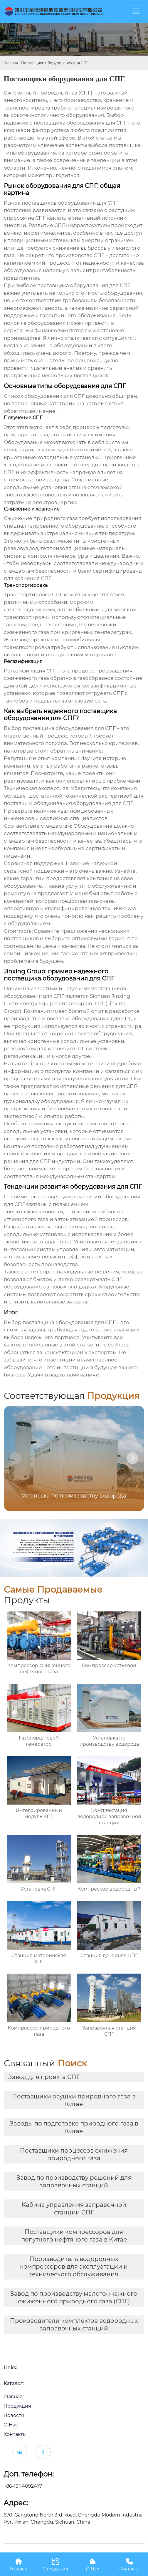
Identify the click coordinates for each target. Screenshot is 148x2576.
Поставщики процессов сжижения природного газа (74, 2154)
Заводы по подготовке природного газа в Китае (74, 2127)
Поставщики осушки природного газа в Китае (74, 2100)
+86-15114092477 (23, 2486)
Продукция (55, 2564)
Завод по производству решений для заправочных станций (74, 2181)
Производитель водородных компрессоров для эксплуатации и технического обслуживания (74, 2266)
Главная (11, 63)
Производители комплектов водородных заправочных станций (74, 2324)
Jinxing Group (46, 1063)
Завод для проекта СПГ (44, 2076)
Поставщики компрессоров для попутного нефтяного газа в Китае (74, 2235)
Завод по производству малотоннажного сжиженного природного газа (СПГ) (73, 2297)
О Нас (92, 2564)
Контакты (129, 2564)
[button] (132, 1458)
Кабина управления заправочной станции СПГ (74, 2208)
